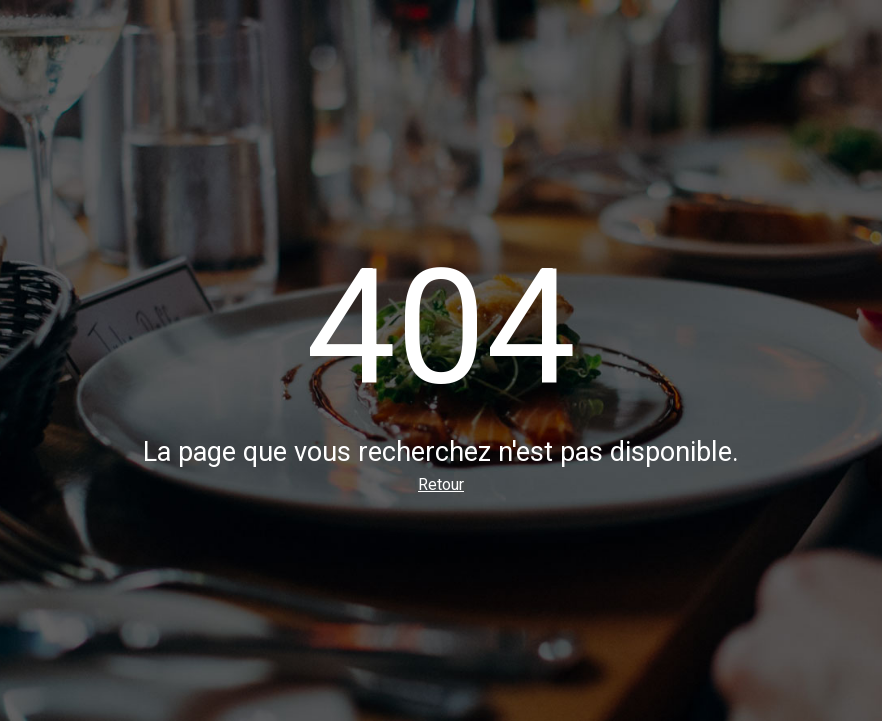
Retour (441, 484)
